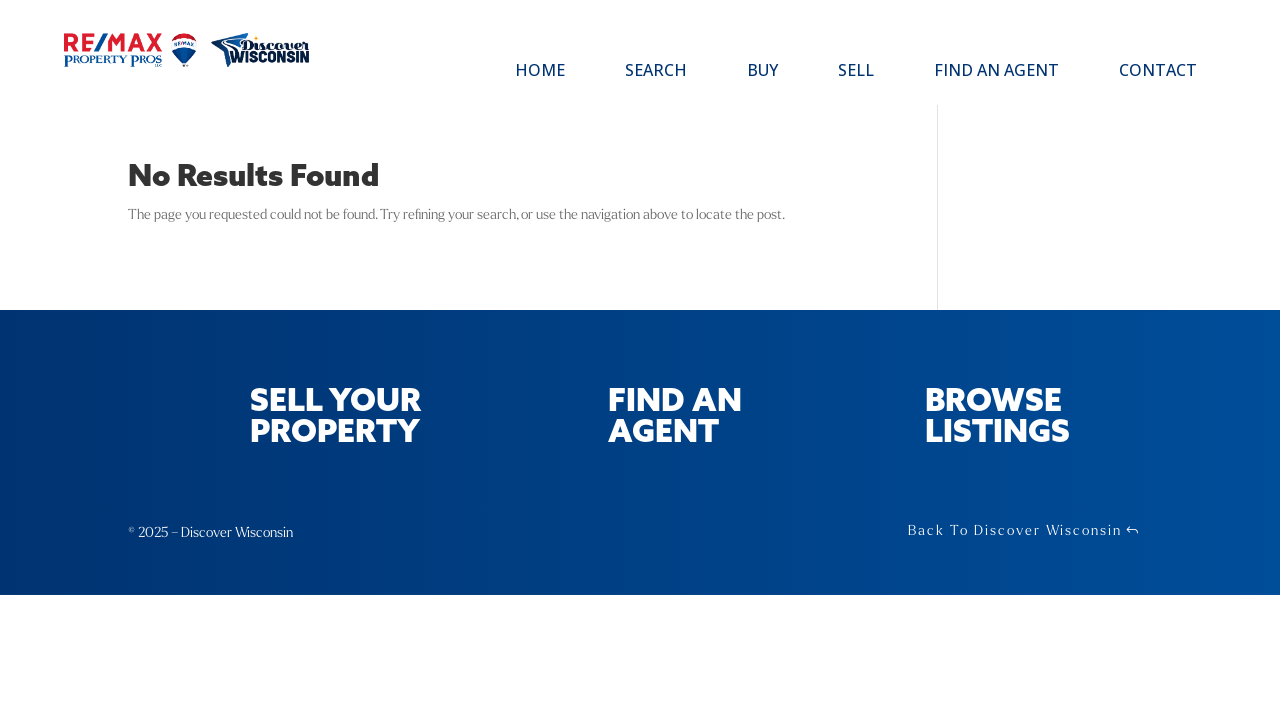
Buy (762, 72)
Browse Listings (997, 418)
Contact (1158, 72)
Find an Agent (996, 72)
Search (656, 72)
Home (540, 72)
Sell (856, 72)
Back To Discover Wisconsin (1015, 530)
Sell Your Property (335, 418)
